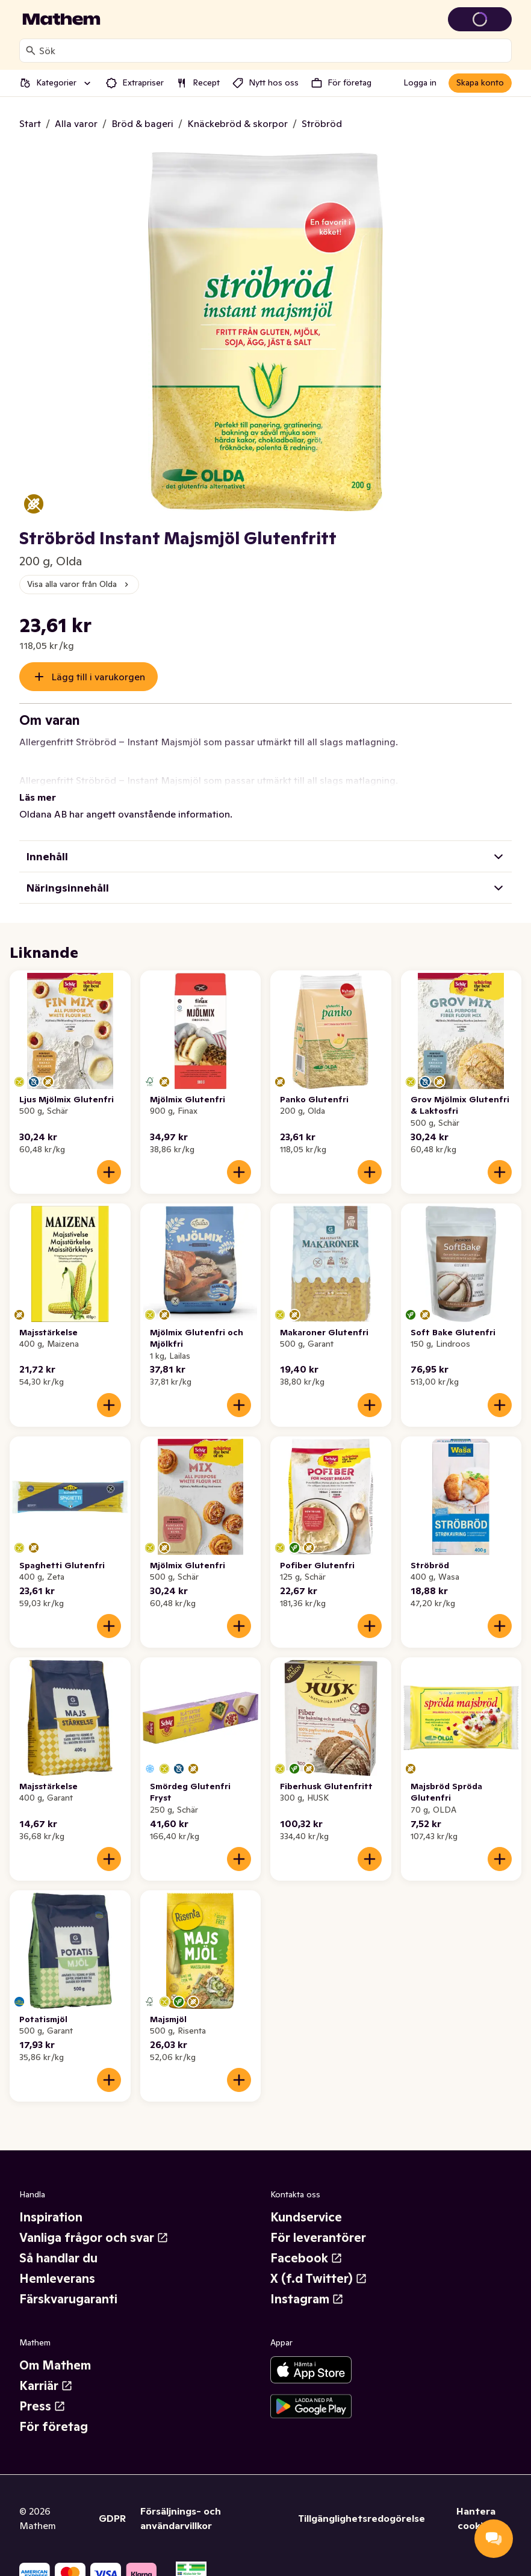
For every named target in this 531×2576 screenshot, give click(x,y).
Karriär (46, 2371)
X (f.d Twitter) (318, 2264)
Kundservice (306, 2203)
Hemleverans (57, 2264)
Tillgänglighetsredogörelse (361, 2504)
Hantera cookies (475, 2504)
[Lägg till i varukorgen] (109, 1158)
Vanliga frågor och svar (94, 2223)
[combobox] (272, 50)
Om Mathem (55, 2351)
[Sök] (31, 51)
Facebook (306, 2244)
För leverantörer (318, 2223)
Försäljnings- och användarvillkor (180, 2504)
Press (42, 2392)
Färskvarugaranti (68, 2284)
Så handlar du (58, 2244)
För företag (53, 2412)
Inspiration (50, 2203)
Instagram (307, 2284)
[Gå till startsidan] (61, 19)
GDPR (112, 2504)
